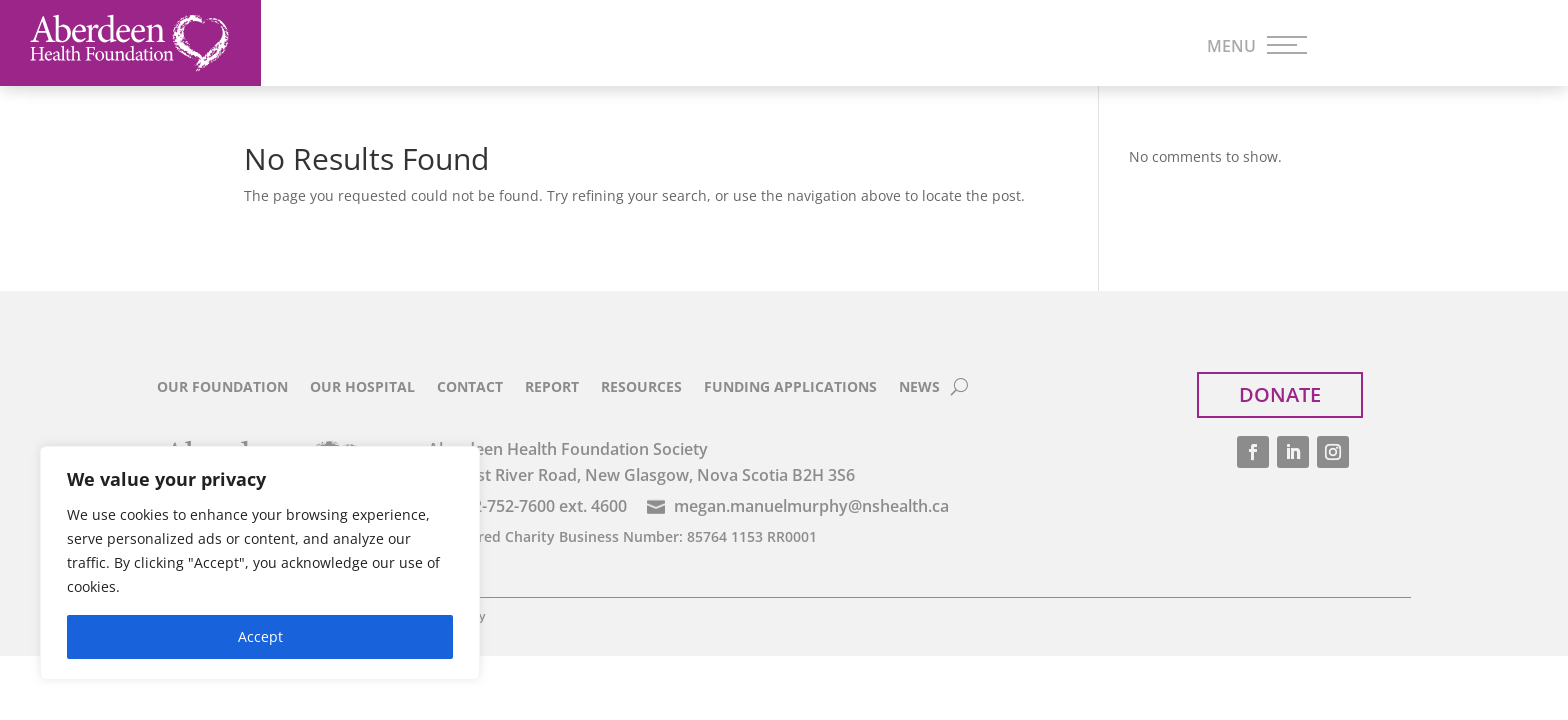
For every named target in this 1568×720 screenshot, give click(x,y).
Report (552, 388)
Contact (470, 388)
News (919, 388)
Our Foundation (222, 388)
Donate (1437, 42)
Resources (641, 388)
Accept (260, 636)
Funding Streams (650, 46)
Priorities (462, 46)
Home (316, 46)
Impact (827, 46)
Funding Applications (790, 388)
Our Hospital (362, 388)
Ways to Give (988, 46)
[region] (260, 563)
